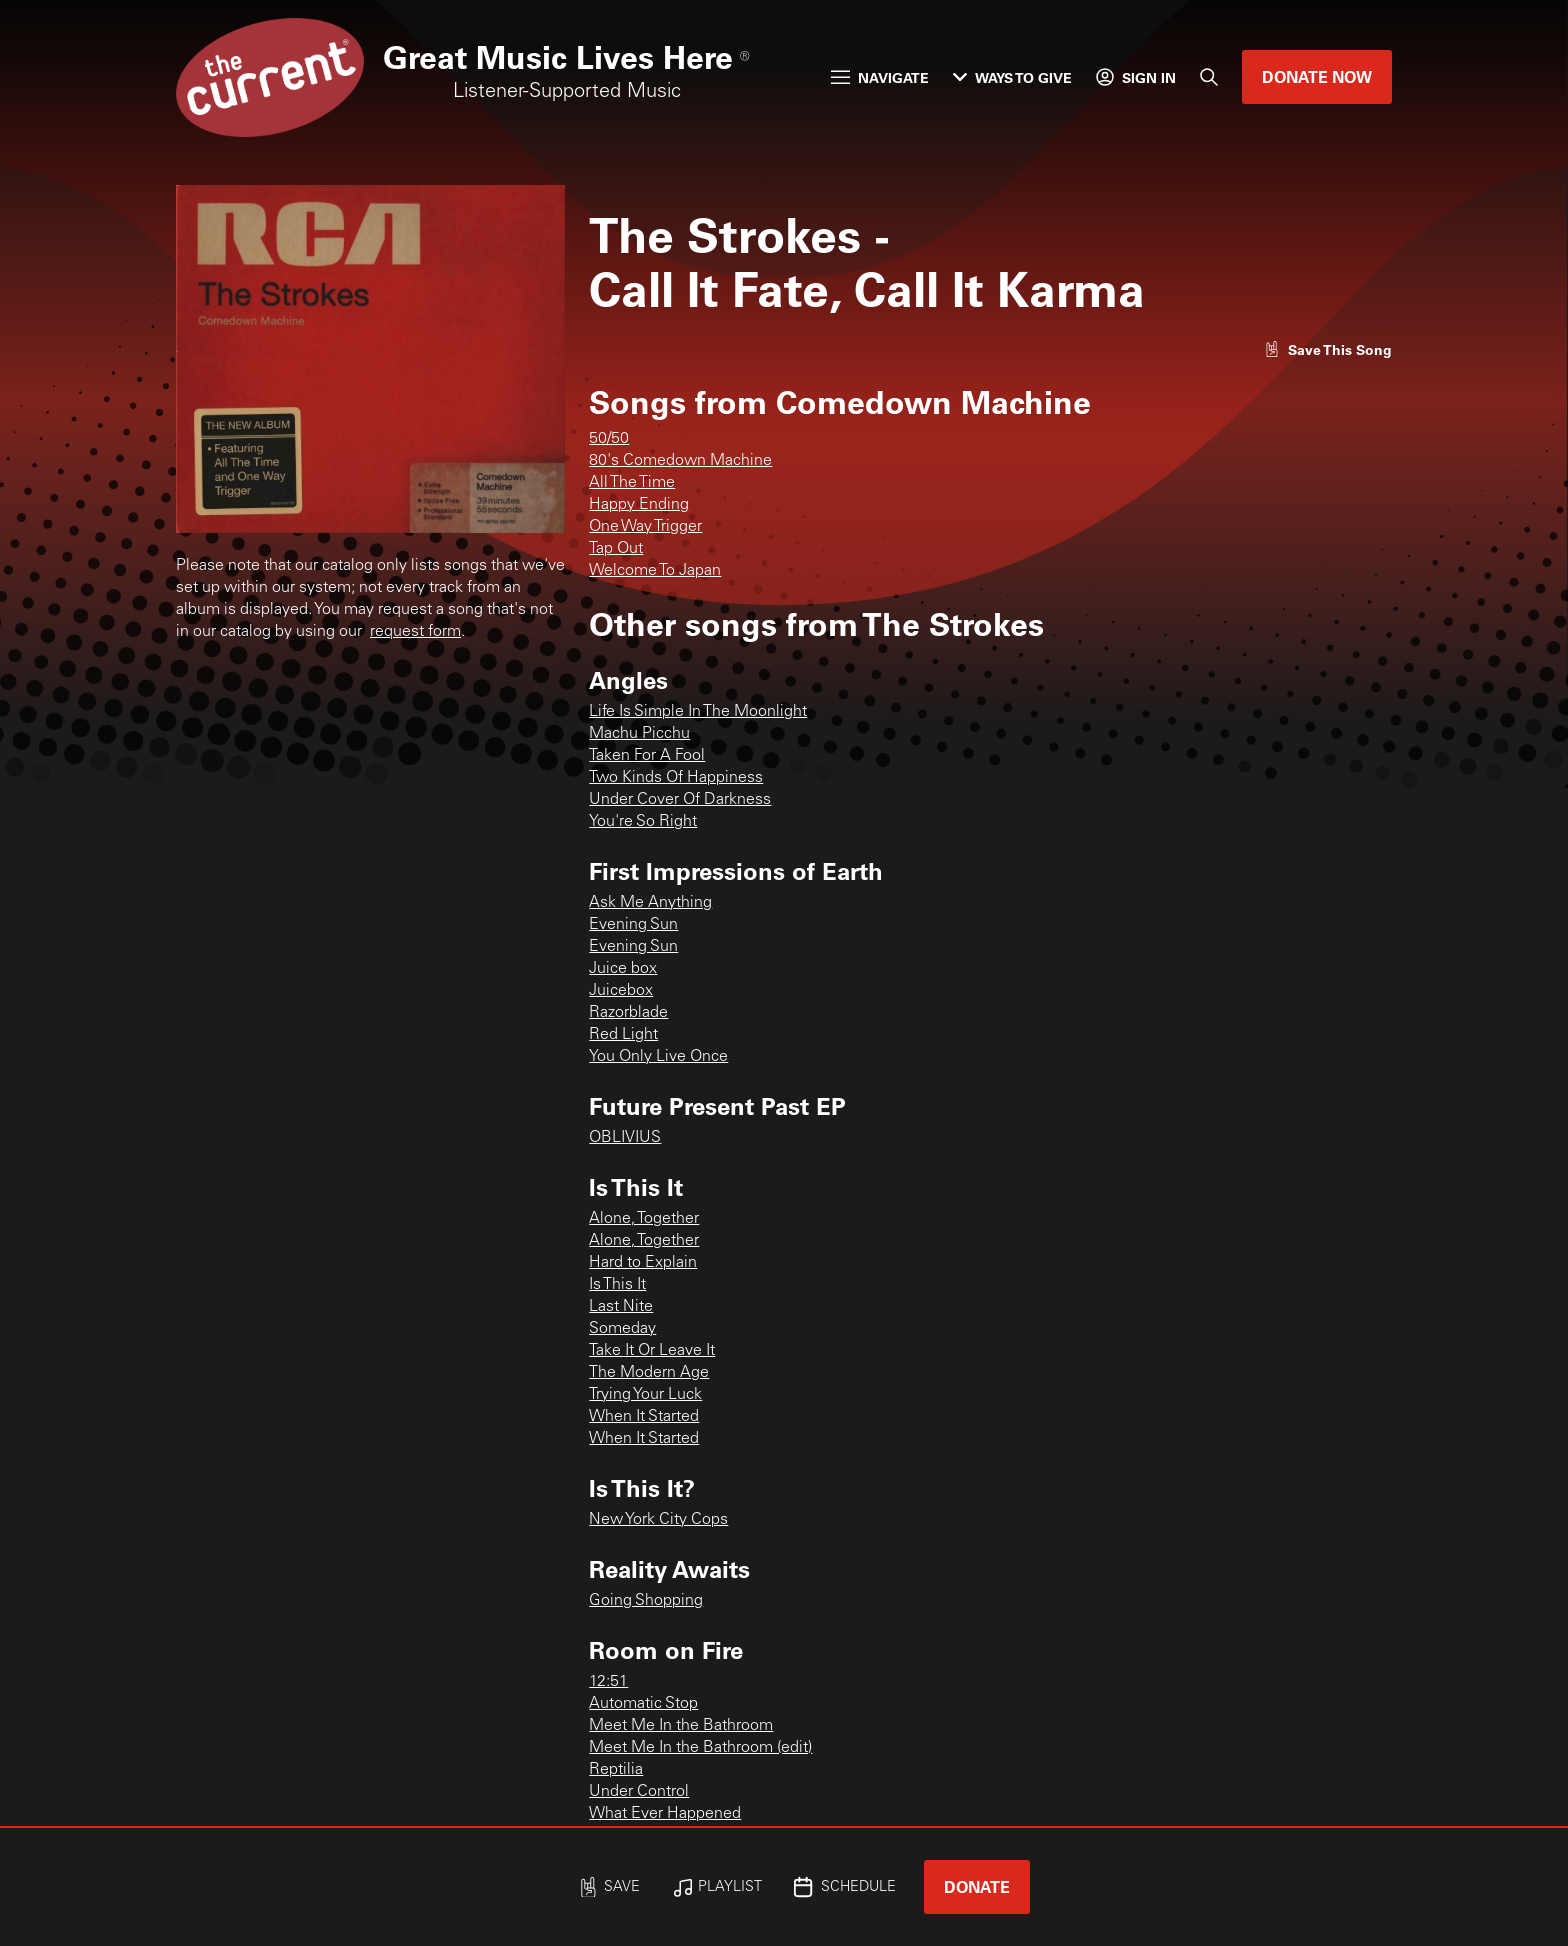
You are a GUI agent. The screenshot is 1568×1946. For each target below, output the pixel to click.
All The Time (632, 483)
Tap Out (616, 549)
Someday (622, 1329)
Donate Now (1317, 76)
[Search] (1209, 77)
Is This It (617, 1285)
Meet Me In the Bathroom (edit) (700, 1748)
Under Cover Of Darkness (680, 800)
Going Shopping (646, 1601)
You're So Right (643, 822)
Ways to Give (1012, 77)
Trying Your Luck (645, 1395)
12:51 (608, 1682)
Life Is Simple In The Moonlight (698, 712)
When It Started (644, 1417)
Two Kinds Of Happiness (676, 778)
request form (415, 632)
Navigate (880, 77)
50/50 (609, 439)
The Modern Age (649, 1373)
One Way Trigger (645, 527)
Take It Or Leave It (652, 1351)
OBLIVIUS (625, 1138)
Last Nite (621, 1307)
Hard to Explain (643, 1263)
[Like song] (1328, 349)
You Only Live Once (658, 1057)
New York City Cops (658, 1520)
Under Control (639, 1792)
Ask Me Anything (650, 903)
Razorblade (628, 1013)
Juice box (623, 969)
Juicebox (621, 991)
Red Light (623, 1035)
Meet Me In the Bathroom (681, 1726)
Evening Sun (633, 925)
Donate (977, 1886)
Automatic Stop (643, 1704)
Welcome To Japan (655, 571)
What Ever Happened (665, 1814)
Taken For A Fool (647, 756)
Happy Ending (639, 505)
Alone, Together (644, 1219)
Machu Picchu (639, 734)
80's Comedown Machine (680, 461)
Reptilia (616, 1770)
